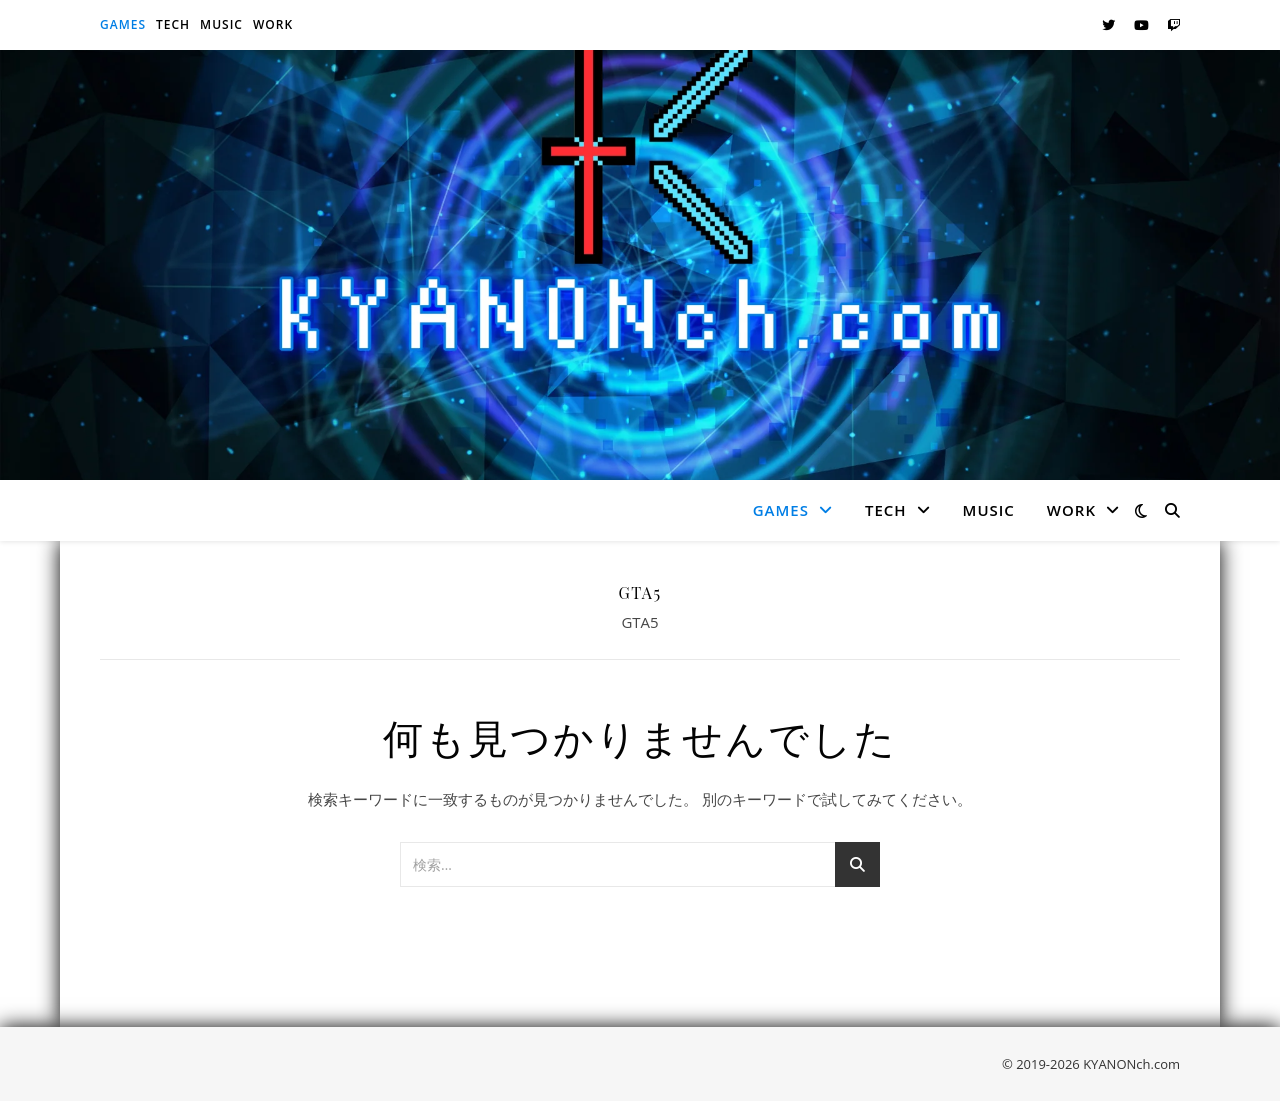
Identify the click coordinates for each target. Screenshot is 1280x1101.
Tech (173, 24)
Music (221, 24)
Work (273, 24)
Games (123, 24)
